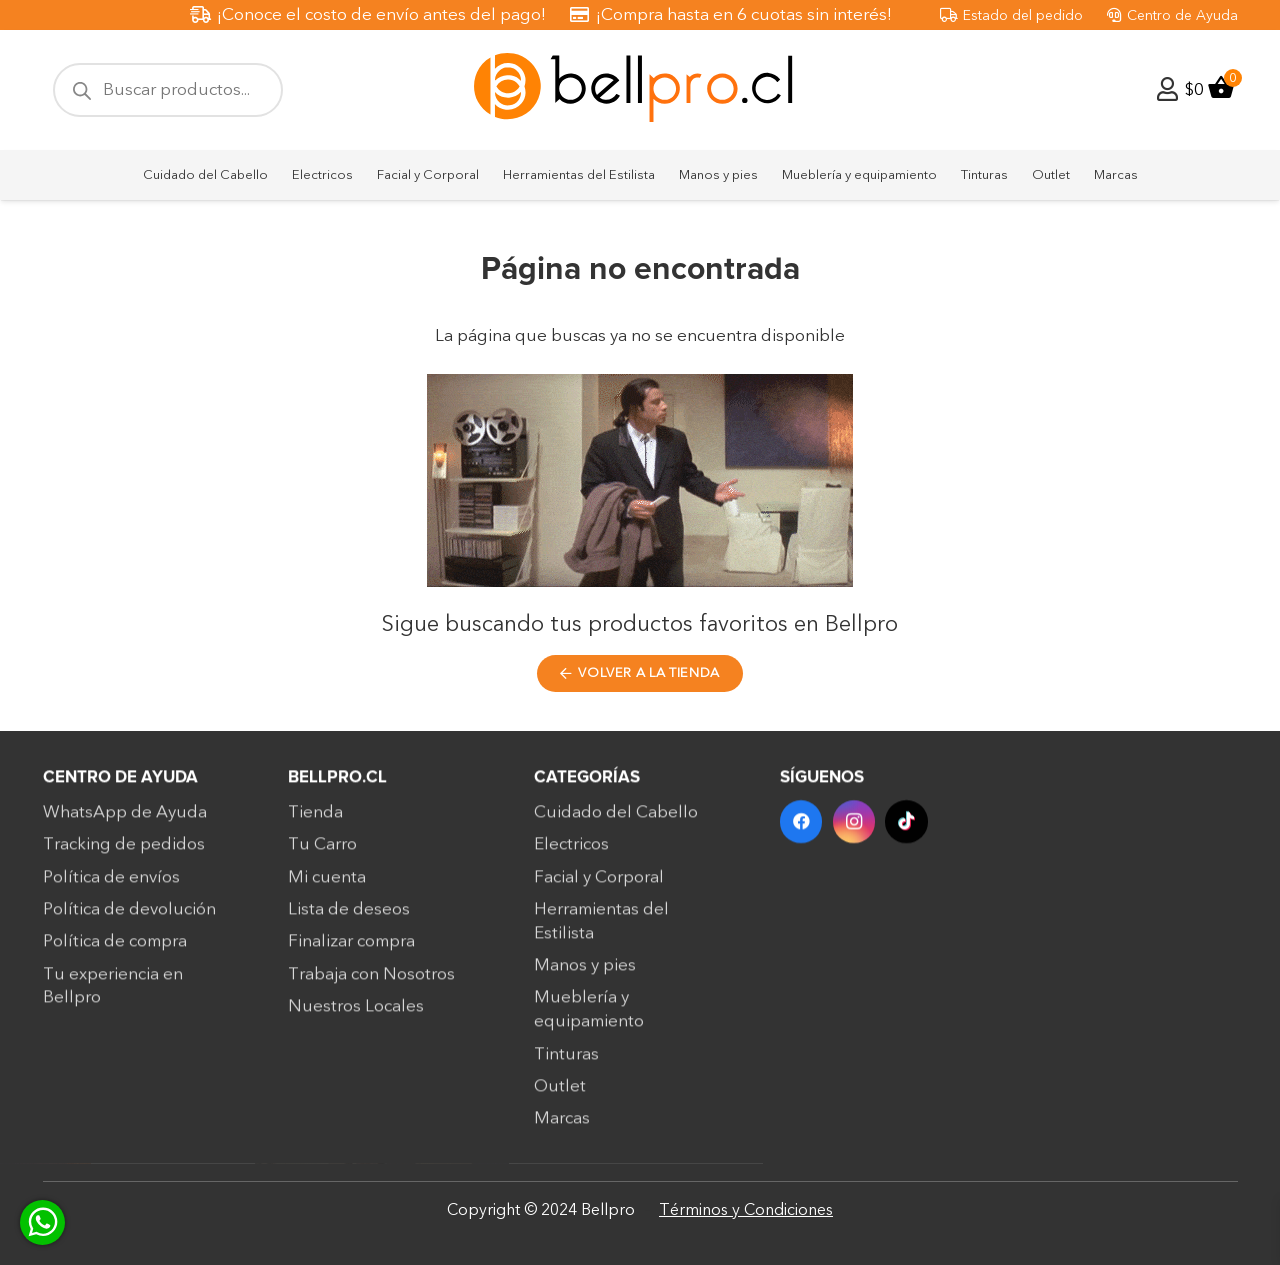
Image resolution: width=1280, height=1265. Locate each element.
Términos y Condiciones (746, 1210)
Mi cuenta (327, 885)
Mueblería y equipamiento (589, 1018)
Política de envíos (111, 885)
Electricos (571, 853)
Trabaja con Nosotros (371, 982)
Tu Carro (322, 853)
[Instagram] (854, 830)
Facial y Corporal (599, 885)
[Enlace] (1167, 89)
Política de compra (115, 949)
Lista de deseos (349, 917)
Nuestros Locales (356, 1014)
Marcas (562, 1126)
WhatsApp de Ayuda (125, 820)
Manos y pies (585, 973)
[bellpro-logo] (640, 90)
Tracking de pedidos (124, 853)
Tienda (315, 820)
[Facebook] (801, 830)
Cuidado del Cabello (616, 820)
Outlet (560, 1094)
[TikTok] (906, 830)
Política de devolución (129, 917)
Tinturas (566, 1062)
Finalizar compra (351, 949)
